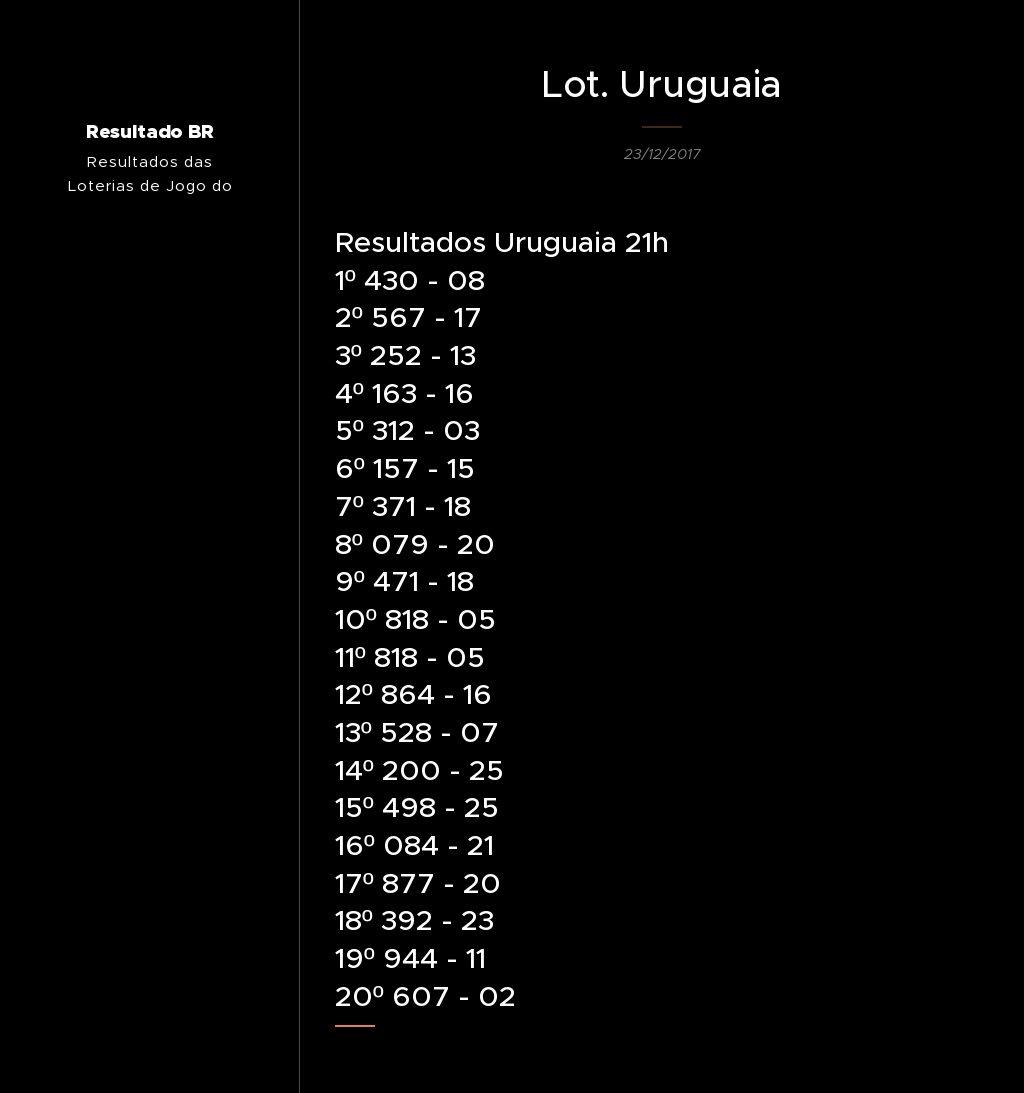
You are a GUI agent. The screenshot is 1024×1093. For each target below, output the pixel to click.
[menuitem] (150, 642)
